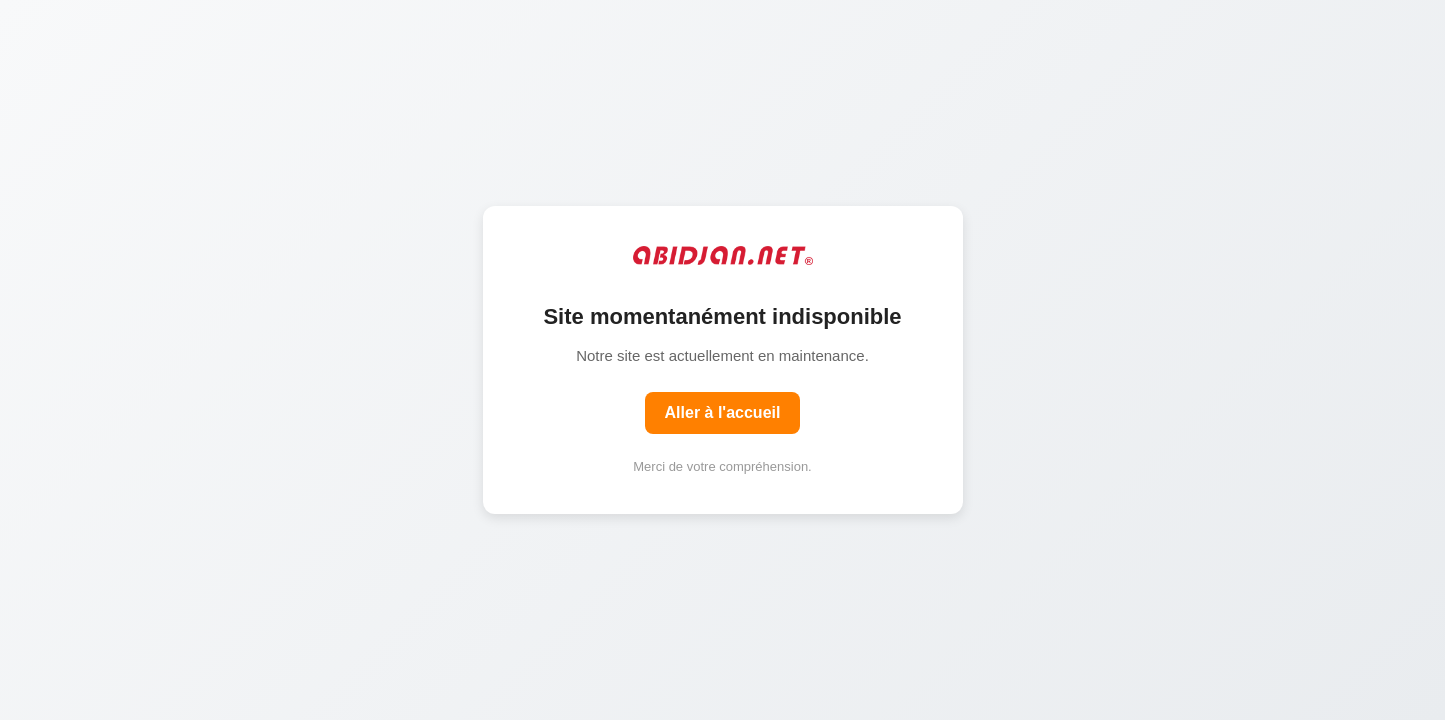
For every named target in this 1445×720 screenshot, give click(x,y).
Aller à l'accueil (723, 412)
